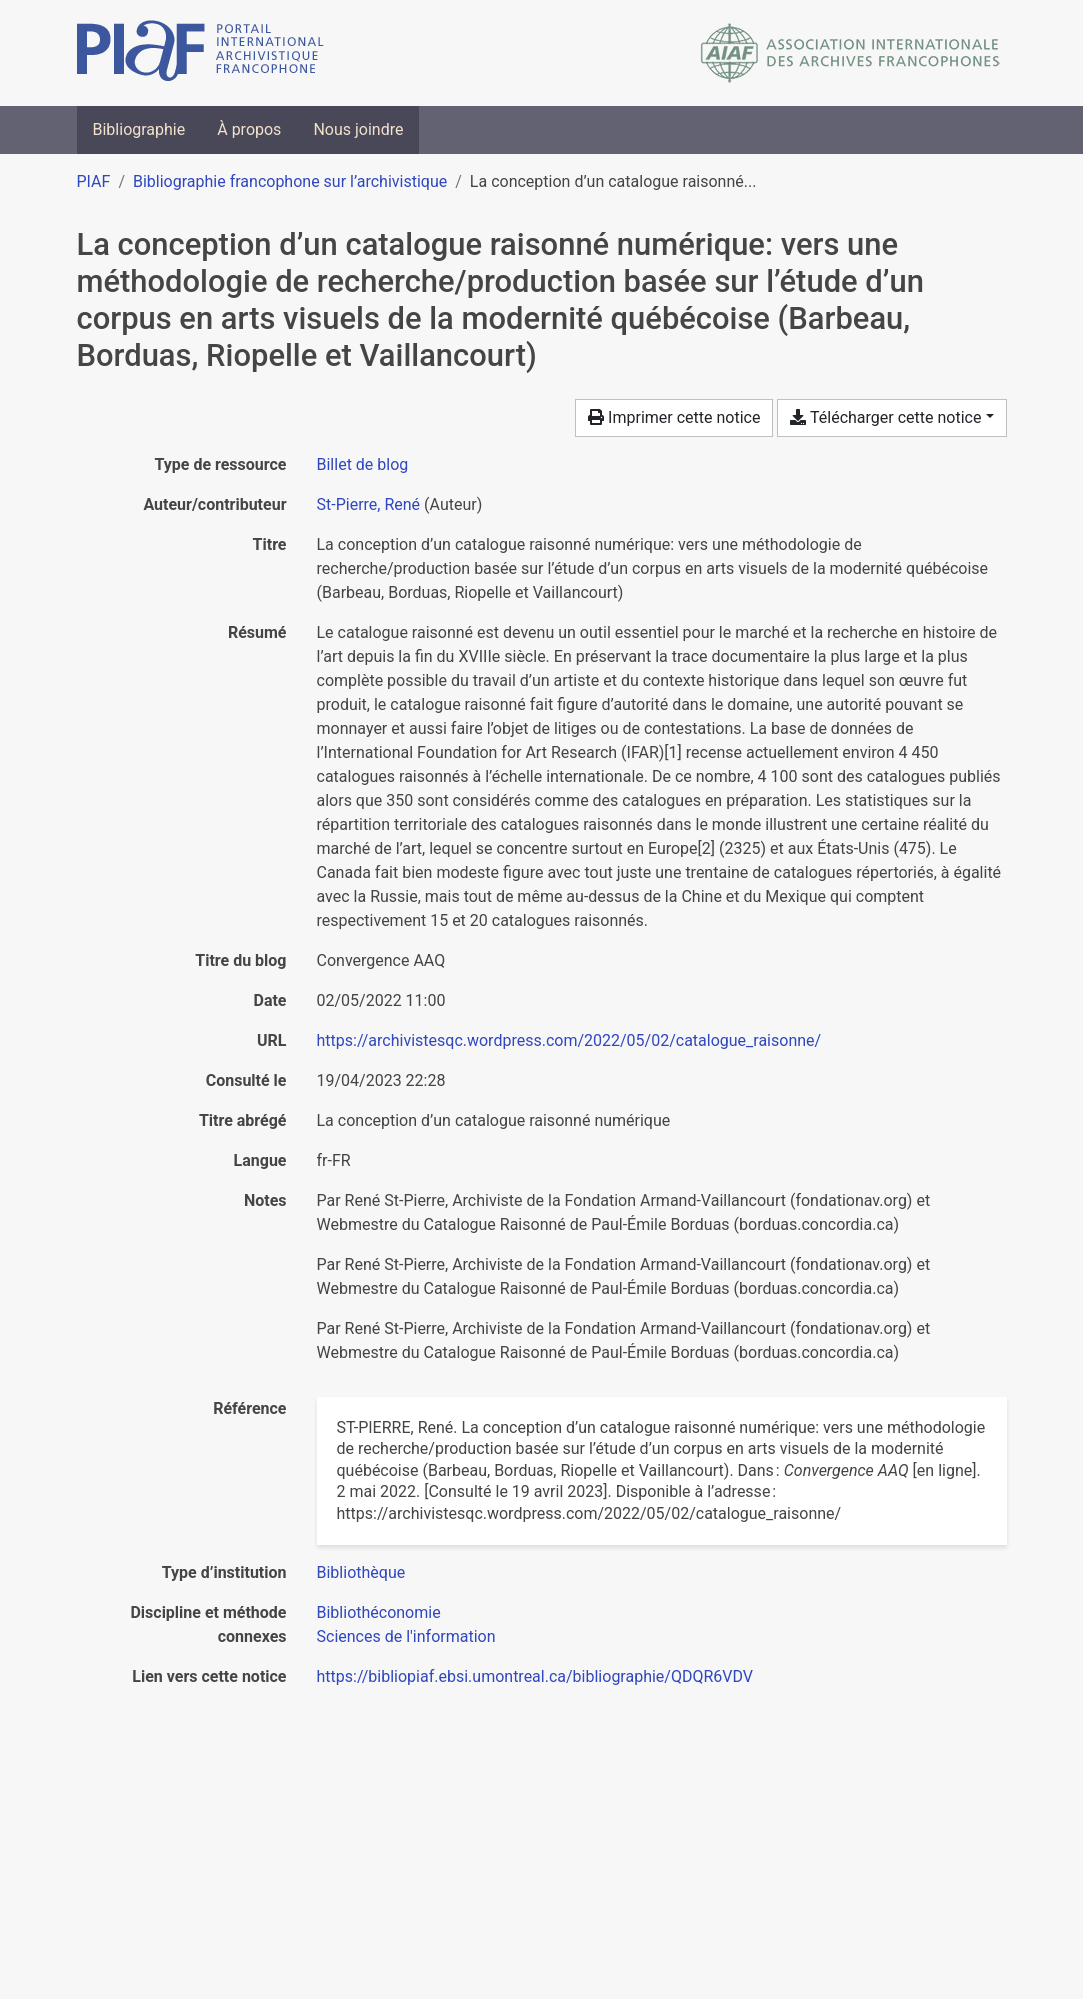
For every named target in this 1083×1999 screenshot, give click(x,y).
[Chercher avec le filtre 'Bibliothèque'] (361, 1572)
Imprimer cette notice (674, 417)
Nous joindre (358, 129)
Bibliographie (139, 129)
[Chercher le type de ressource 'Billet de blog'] (363, 464)
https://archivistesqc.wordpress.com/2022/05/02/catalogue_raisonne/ (569, 1040)
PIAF (94, 181)
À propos (249, 129)
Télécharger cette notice (885, 417)
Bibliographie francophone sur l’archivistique (290, 181)
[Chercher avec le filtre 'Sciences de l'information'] (406, 1636)
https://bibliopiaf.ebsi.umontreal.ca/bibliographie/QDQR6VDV (535, 1676)
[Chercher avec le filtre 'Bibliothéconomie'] (379, 1612)
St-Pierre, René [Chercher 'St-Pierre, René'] (369, 504)
